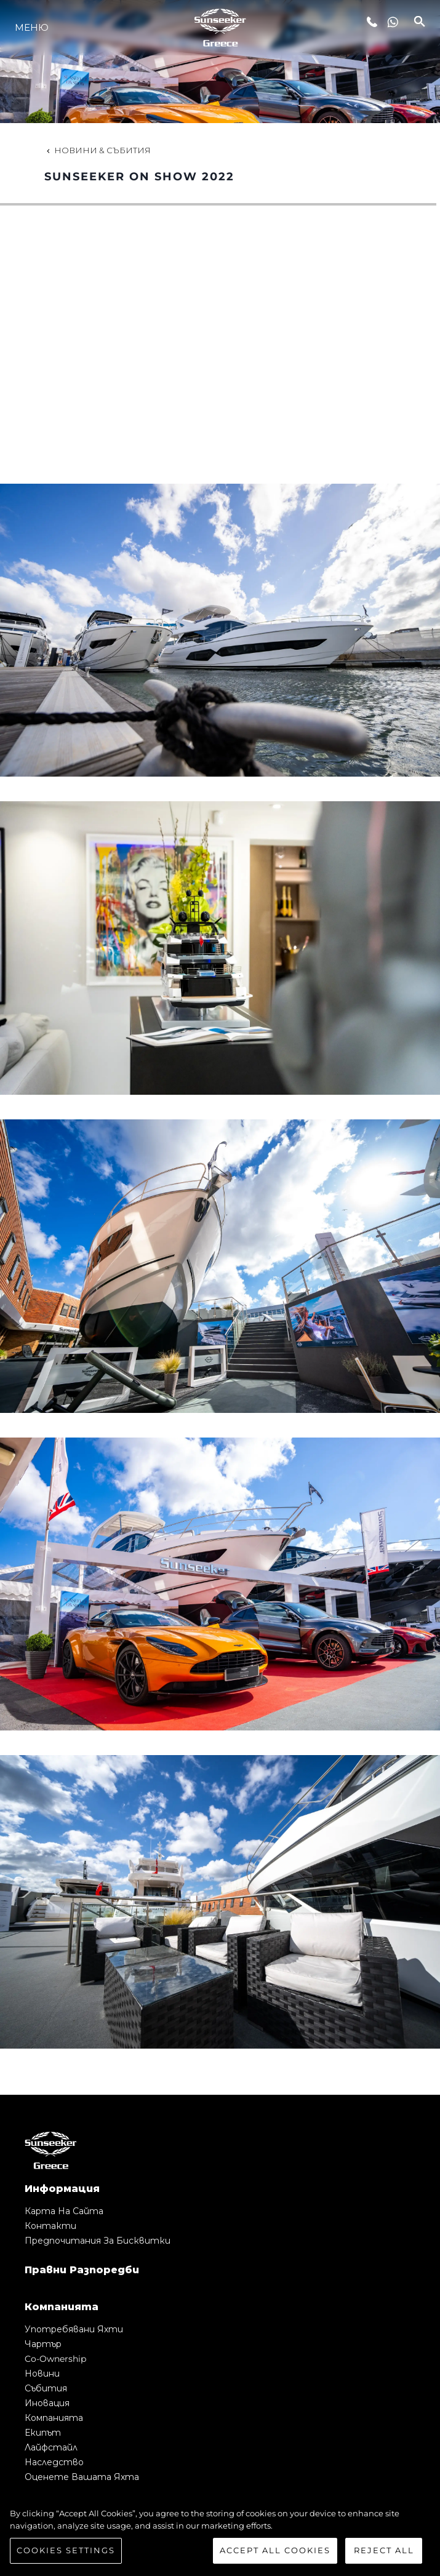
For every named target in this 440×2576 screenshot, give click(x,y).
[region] (220, 2535)
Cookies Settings (66, 2550)
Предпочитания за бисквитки (97, 2240)
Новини (42, 2373)
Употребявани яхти (74, 2329)
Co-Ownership (55, 2358)
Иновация (47, 2403)
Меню (32, 27)
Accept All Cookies (275, 2550)
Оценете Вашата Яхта (82, 2476)
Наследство (54, 2462)
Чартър (43, 2344)
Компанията (54, 2417)
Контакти (50, 2225)
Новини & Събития (97, 150)
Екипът (43, 2432)
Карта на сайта (64, 2211)
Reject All (384, 2550)
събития (46, 2388)
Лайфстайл (51, 2447)
